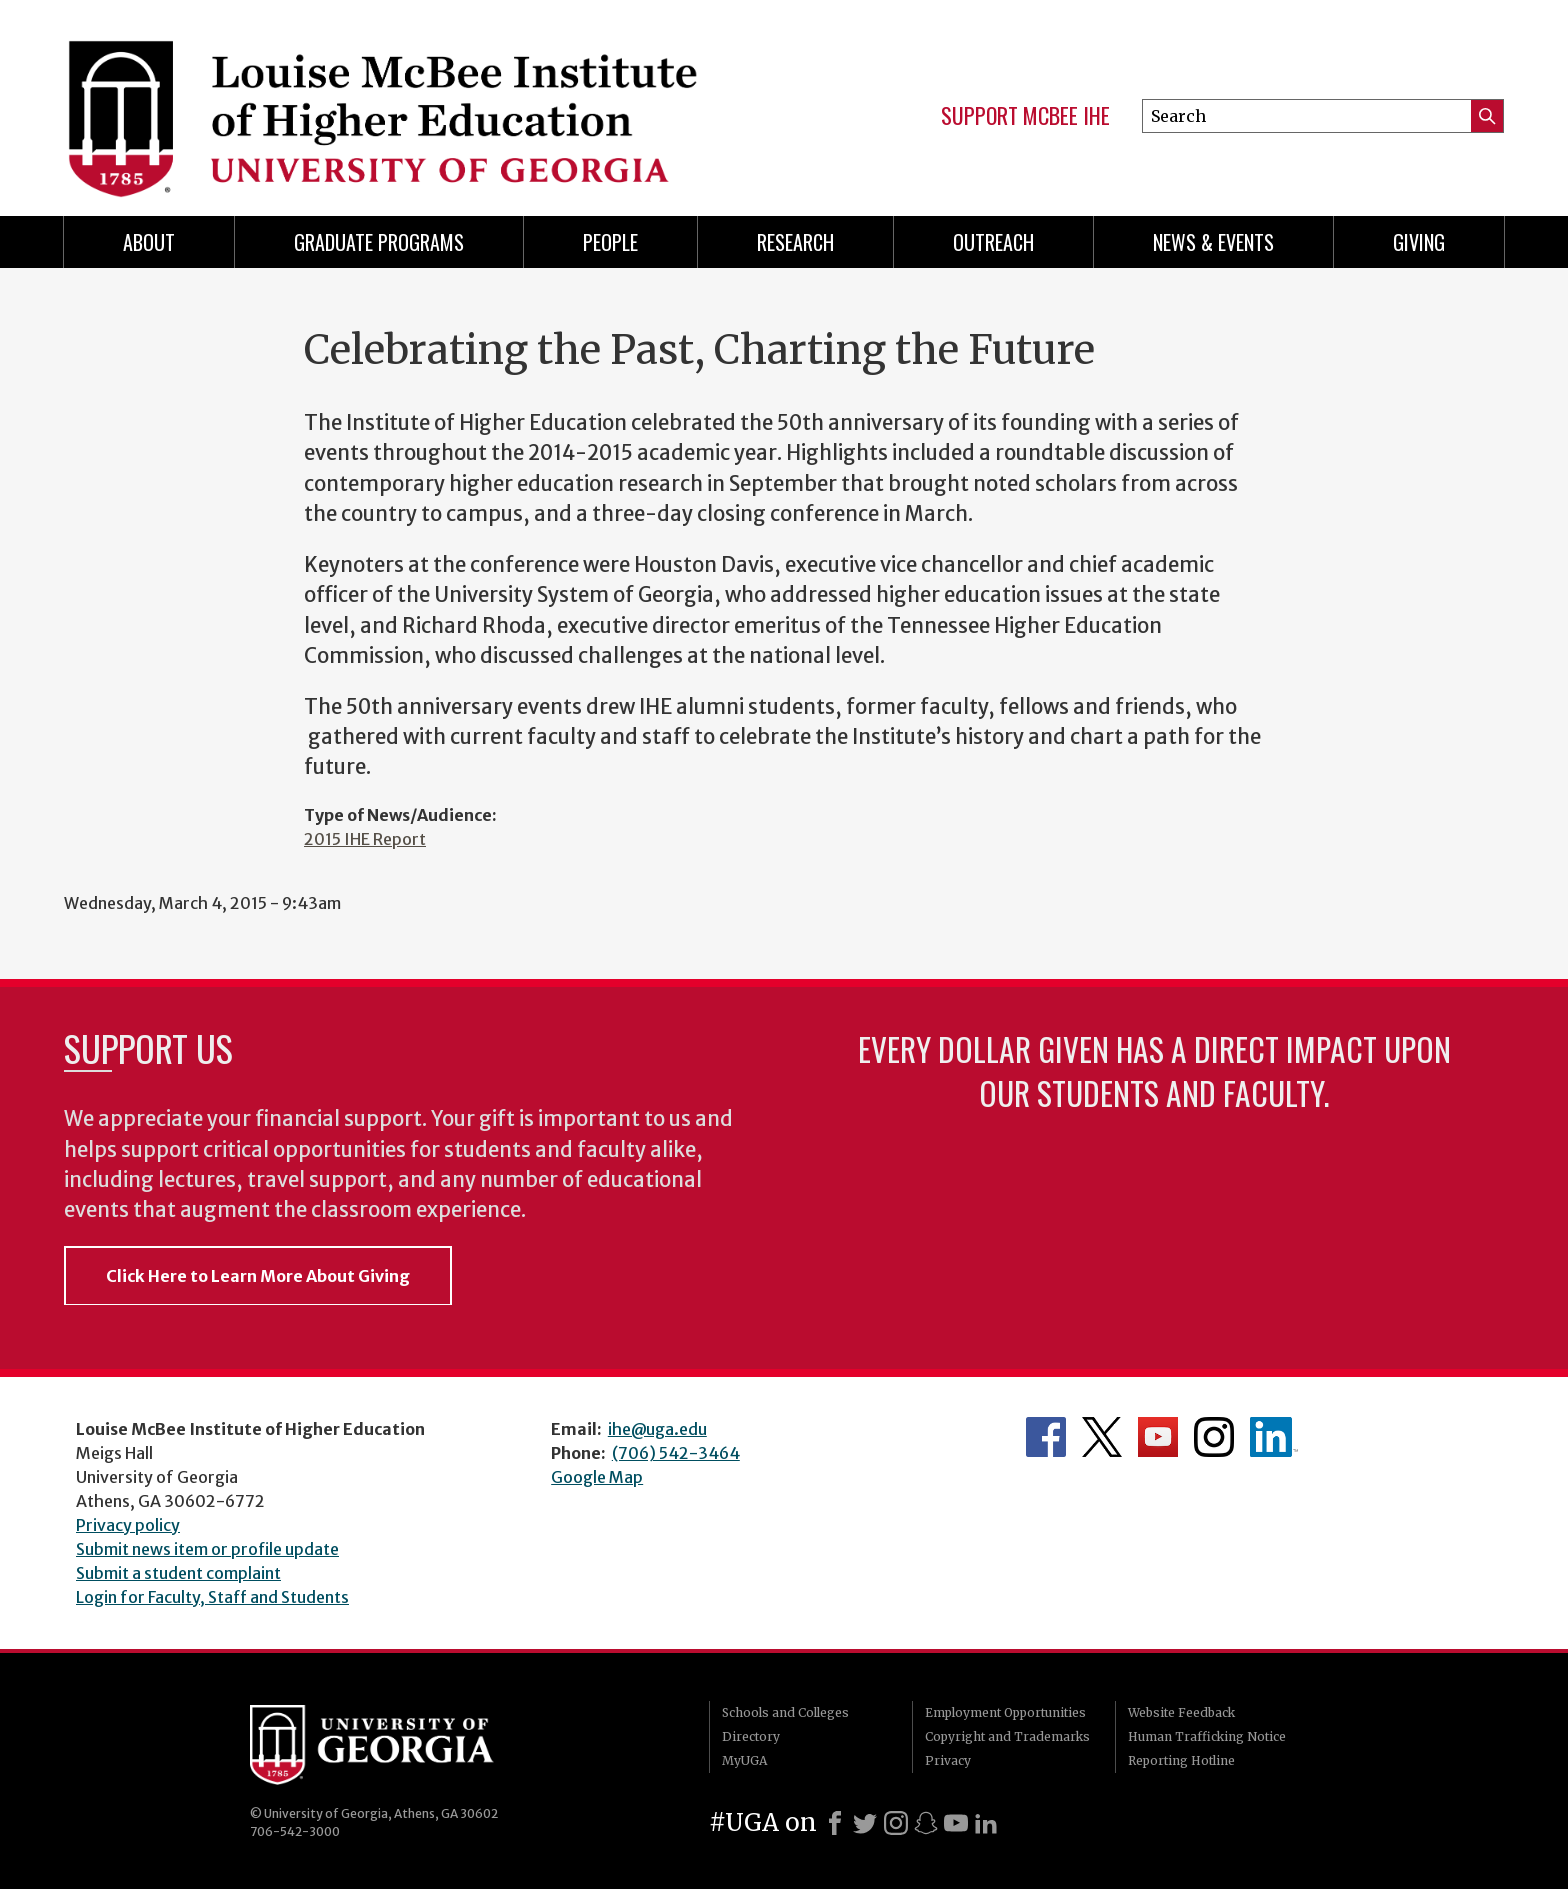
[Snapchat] (926, 1823)
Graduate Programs (379, 242)
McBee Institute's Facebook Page (1046, 1437)
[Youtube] (956, 1823)
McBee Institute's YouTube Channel (1158, 1437)
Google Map (597, 1477)
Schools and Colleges (785, 1712)
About (149, 242)
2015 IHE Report (365, 839)
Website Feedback (1181, 1712)
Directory (751, 1736)
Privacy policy (128, 1525)
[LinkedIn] (986, 1823)
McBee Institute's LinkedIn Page (1274, 1437)
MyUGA (744, 1760)
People (610, 242)
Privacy (948, 1760)
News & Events (1213, 242)
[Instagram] (896, 1823)
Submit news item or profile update (207, 1549)
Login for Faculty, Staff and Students (212, 1597)
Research (795, 242)
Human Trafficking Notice (1207, 1736)
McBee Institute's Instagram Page (1214, 1437)
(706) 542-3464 (676, 1453)
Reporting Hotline (1181, 1760)
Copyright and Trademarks (1007, 1736)
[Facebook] (835, 1823)
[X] (865, 1823)
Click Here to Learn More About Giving (258, 1276)
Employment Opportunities (1005, 1712)
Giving (1419, 242)
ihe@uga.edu (657, 1429)
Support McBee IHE (1025, 116)
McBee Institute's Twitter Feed (1102, 1437)
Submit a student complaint (178, 1573)
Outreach (993, 242)
